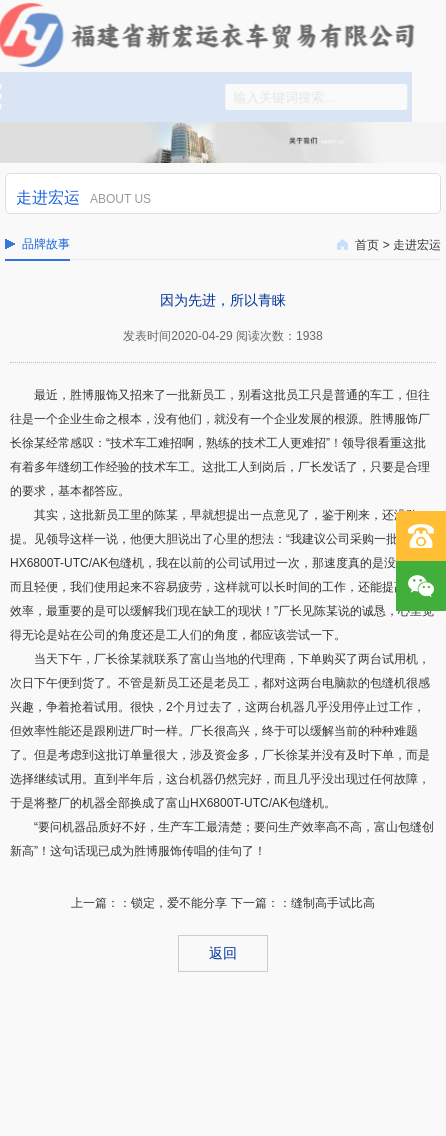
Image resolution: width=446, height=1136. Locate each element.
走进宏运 (417, 245)
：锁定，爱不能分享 (173, 903)
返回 (223, 953)
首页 (367, 245)
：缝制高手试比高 (327, 903)
